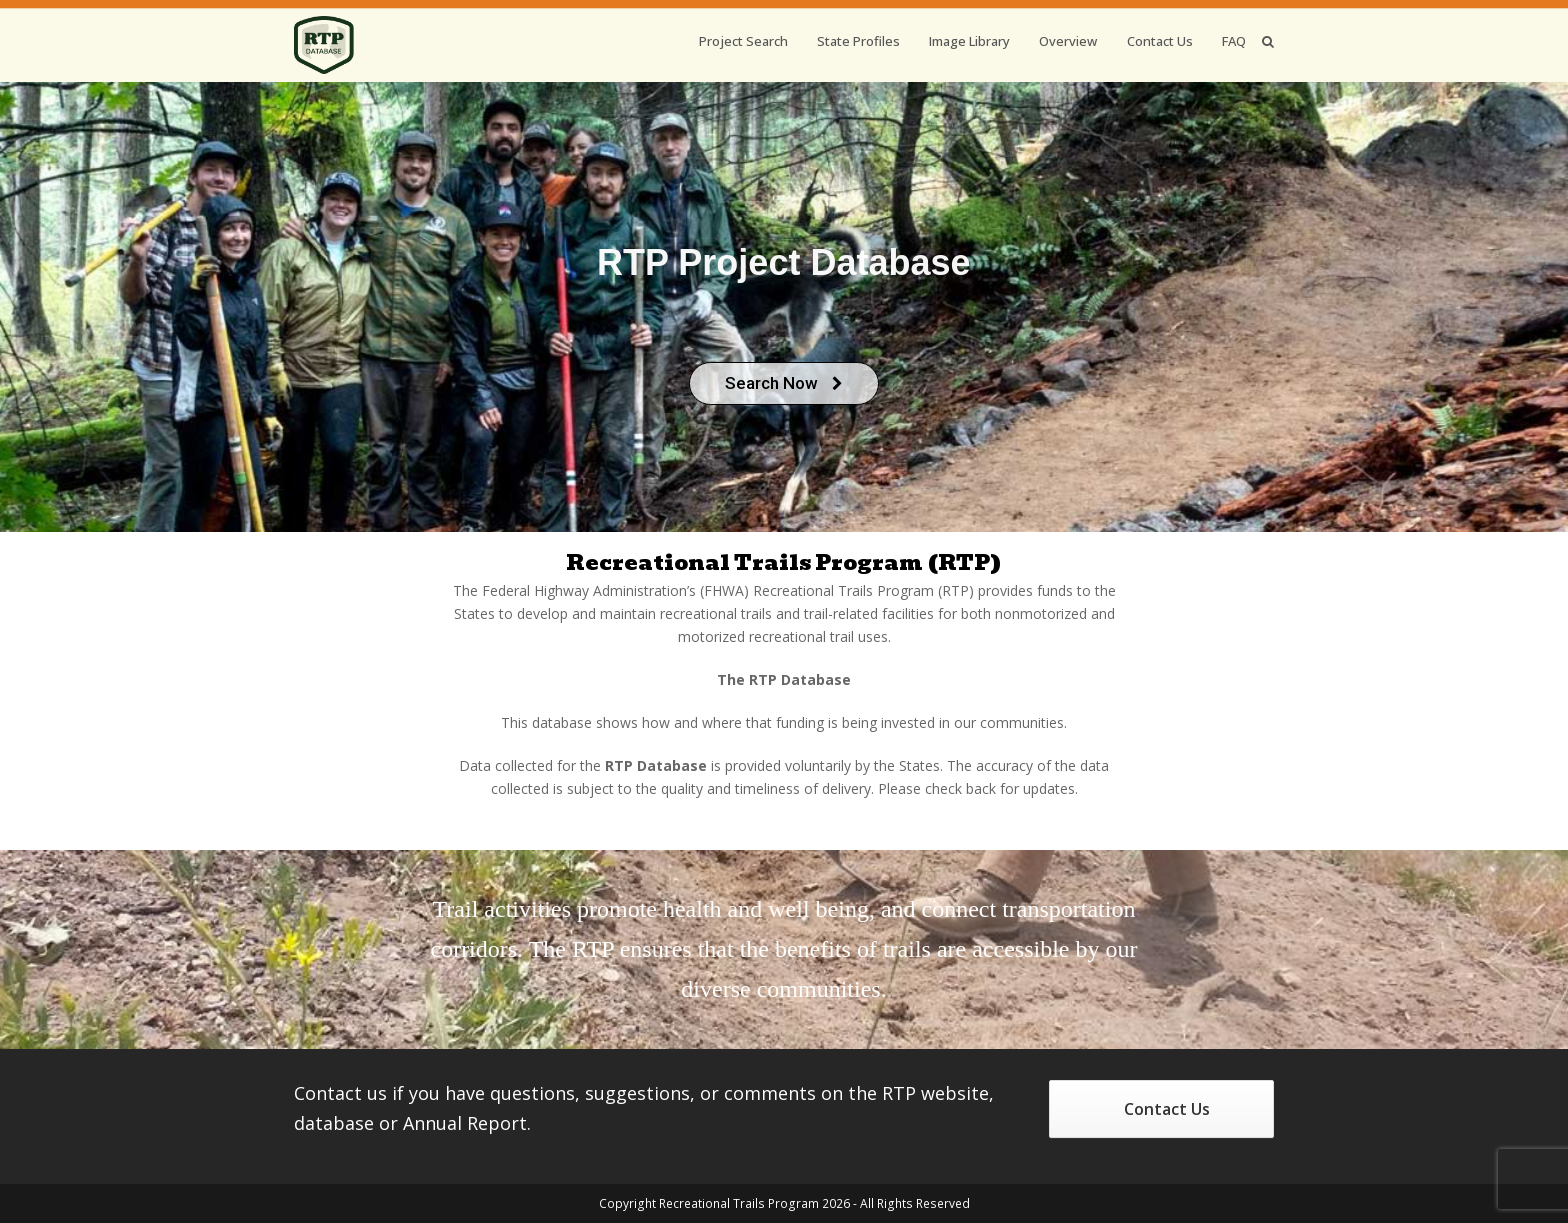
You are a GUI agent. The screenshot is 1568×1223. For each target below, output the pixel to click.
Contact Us (1167, 1109)
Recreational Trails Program (739, 1203)
